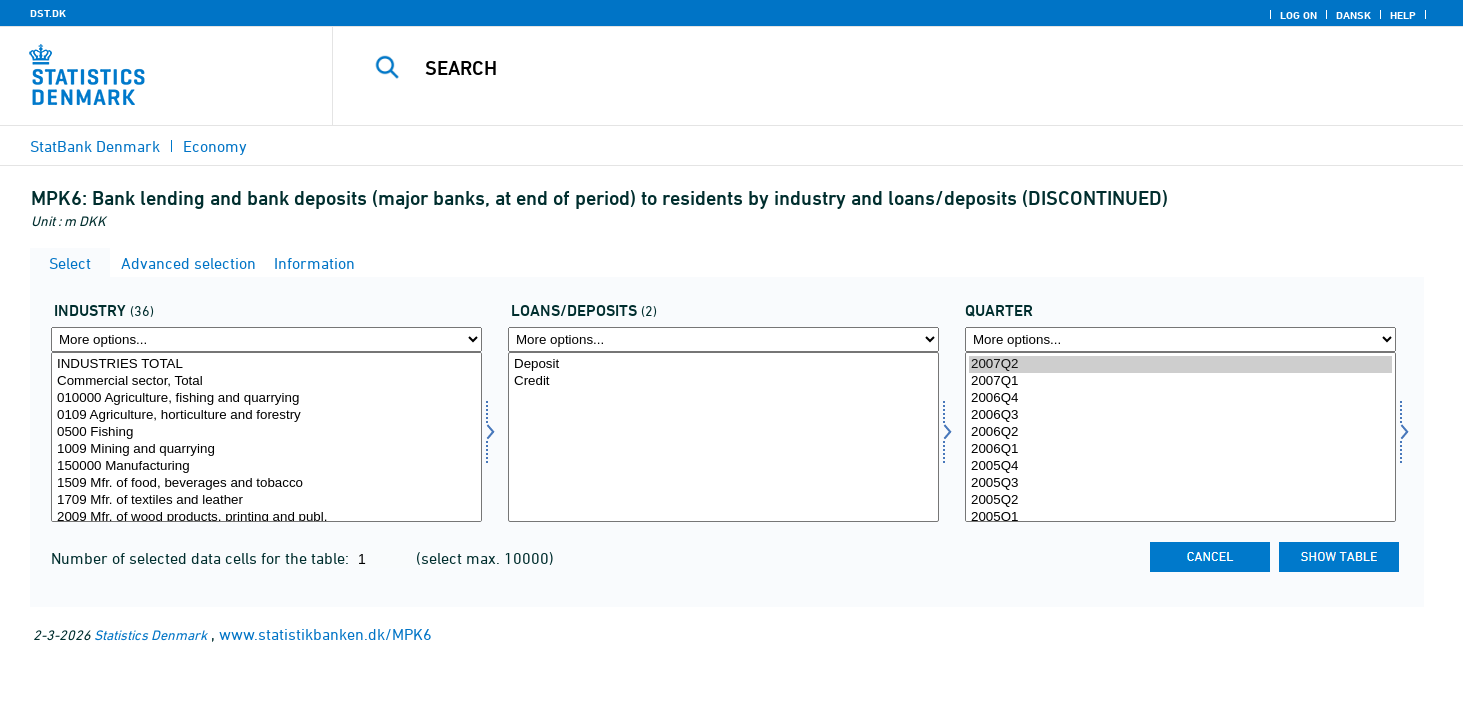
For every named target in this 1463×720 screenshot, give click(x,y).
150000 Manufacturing (266, 466)
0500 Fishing (266, 432)
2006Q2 (1180, 432)
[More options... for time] (1180, 339)
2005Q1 (1180, 517)
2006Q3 (1180, 415)
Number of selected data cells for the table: (202, 558)
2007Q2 (1180, 364)
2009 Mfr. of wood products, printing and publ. (266, 517)
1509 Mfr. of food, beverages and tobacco (266, 483)
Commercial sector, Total (266, 381)
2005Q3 (1180, 483)
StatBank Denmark (95, 146)
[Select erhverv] (266, 437)
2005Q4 (1180, 466)
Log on (1298, 15)
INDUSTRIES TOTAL (266, 364)
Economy (215, 146)
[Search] (863, 68)
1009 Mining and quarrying (266, 449)
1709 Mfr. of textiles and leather (266, 500)
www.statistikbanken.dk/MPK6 (325, 634)
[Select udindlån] (723, 437)
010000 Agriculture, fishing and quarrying (266, 398)
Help (1403, 15)
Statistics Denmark (150, 634)
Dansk (1353, 15)
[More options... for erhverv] (266, 339)
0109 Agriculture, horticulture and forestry (266, 415)
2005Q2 (1180, 500)
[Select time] (1180, 437)
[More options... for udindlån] (723, 339)
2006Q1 (1180, 449)
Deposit (723, 364)
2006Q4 (1180, 398)
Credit (723, 381)
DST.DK (48, 13)
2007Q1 (1180, 381)
